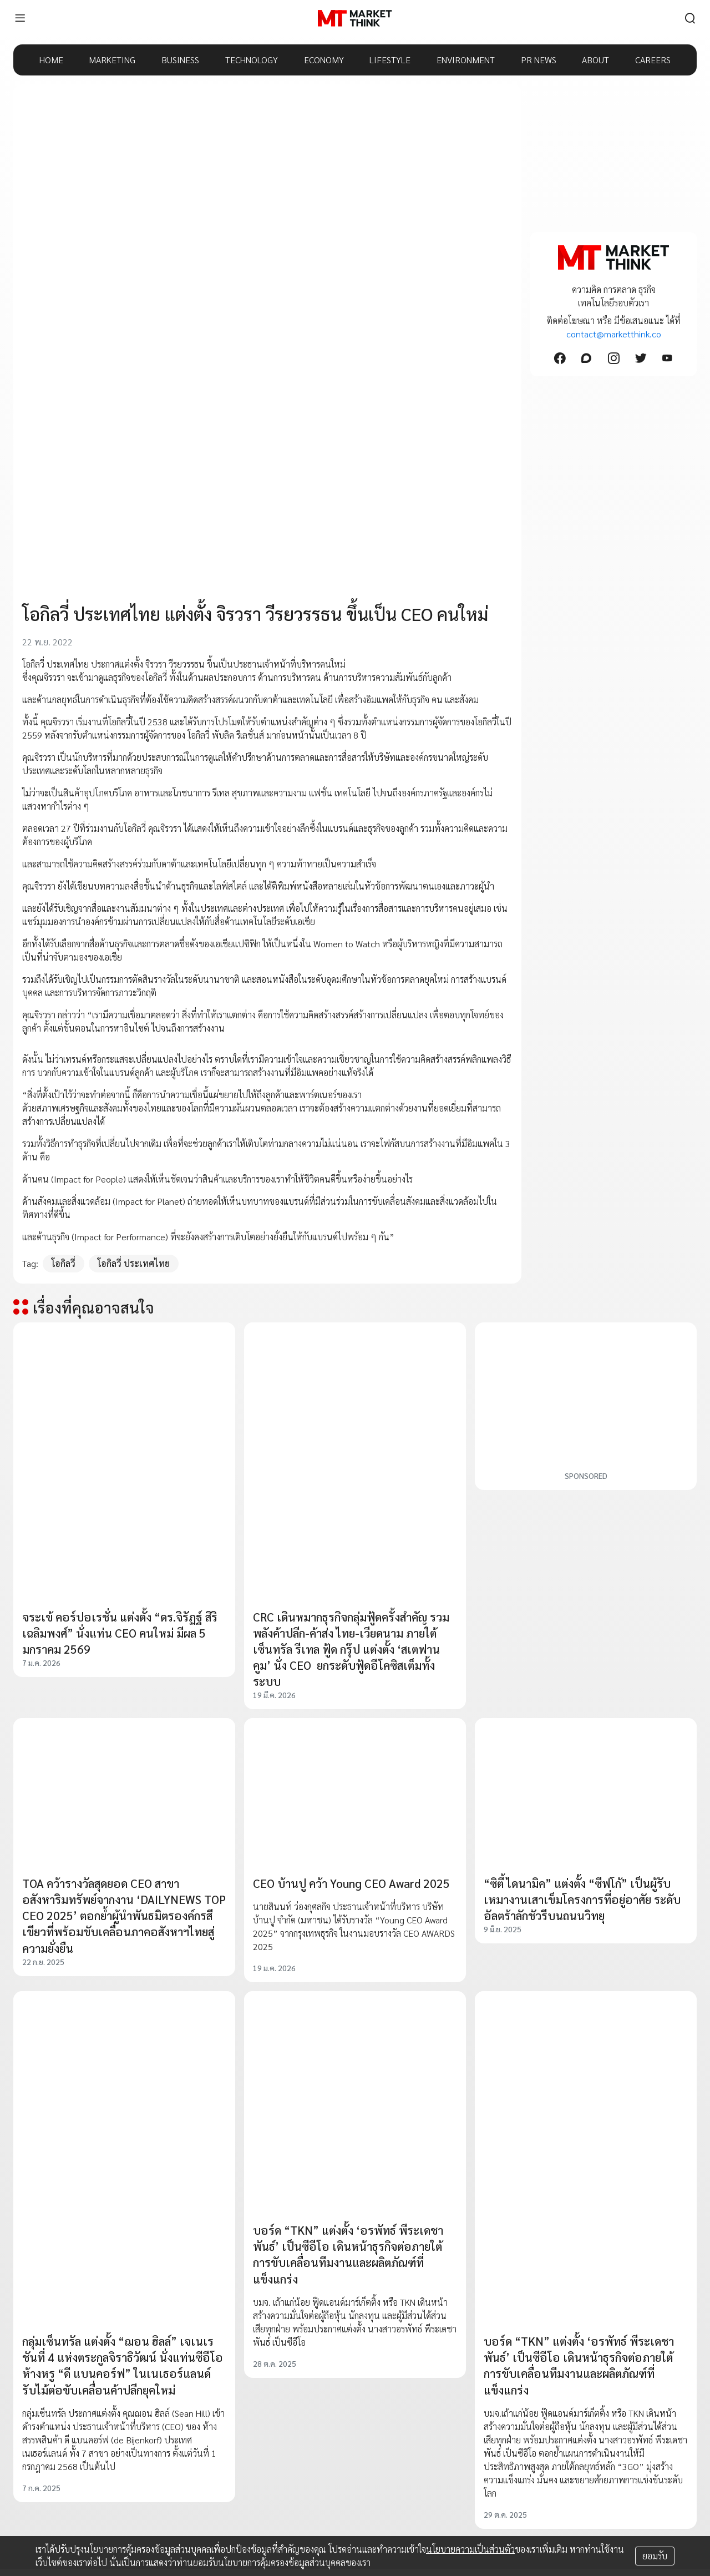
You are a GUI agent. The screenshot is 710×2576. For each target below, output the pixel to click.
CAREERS (653, 59)
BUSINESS (180, 59)
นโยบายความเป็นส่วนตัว (470, 2549)
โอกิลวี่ (63, 1263)
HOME (51, 59)
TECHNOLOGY (251, 59)
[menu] (20, 18)
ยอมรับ (654, 2556)
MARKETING (112, 59)
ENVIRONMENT (466, 59)
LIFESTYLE (389, 59)
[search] (690, 18)
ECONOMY (324, 59)
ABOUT (595, 59)
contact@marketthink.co (613, 334)
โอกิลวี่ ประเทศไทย (134, 1263)
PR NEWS (538, 59)
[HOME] (355, 18)
